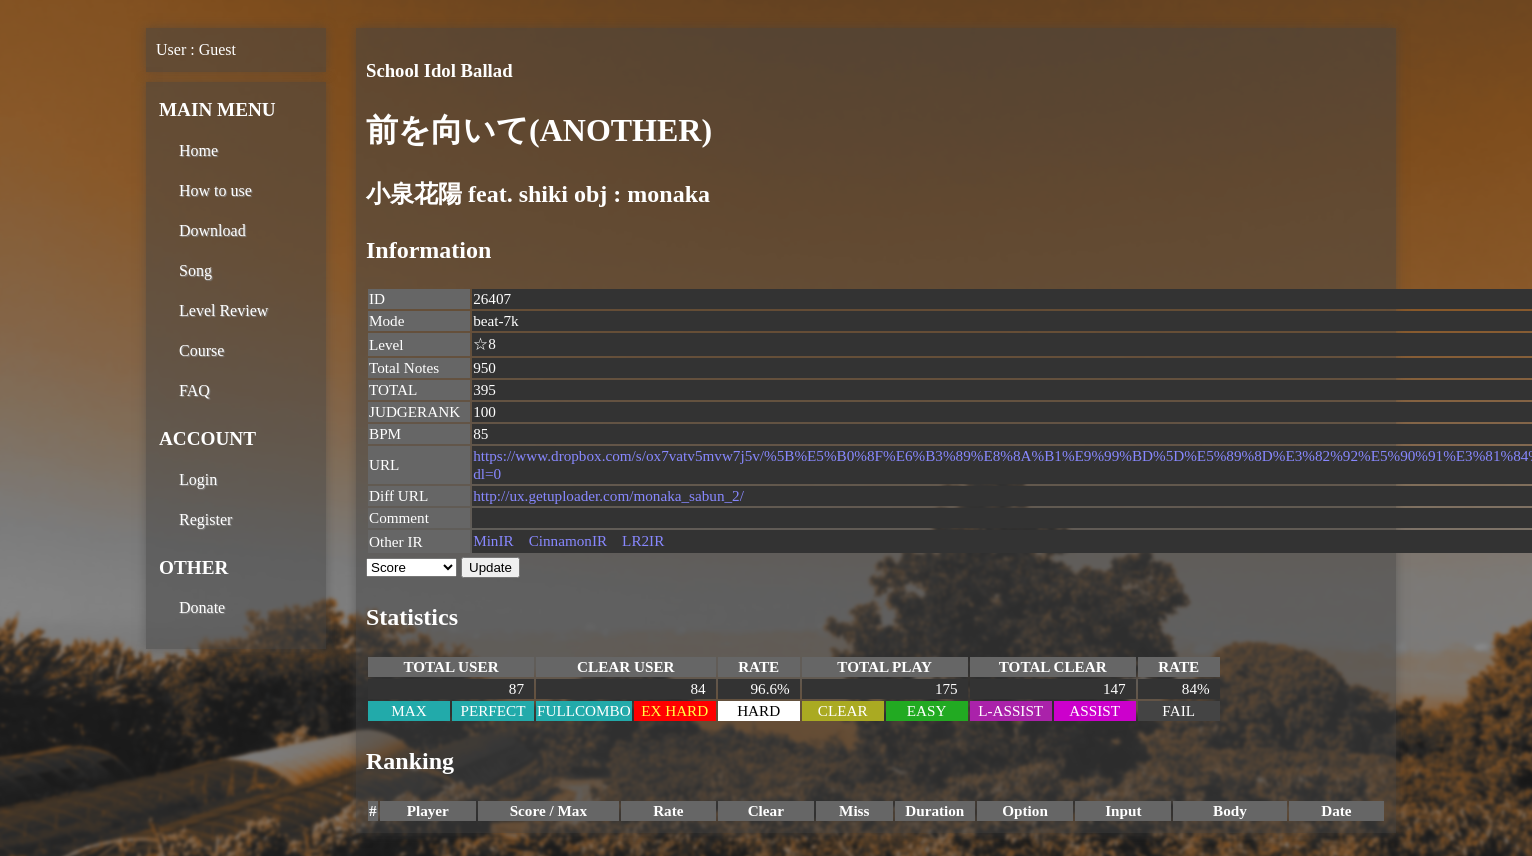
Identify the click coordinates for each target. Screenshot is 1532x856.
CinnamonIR (568, 540)
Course (201, 350)
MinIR (493, 540)
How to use (215, 190)
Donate (202, 607)
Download (212, 230)
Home (198, 150)
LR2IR (643, 540)
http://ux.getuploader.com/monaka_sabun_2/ (608, 495)
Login (198, 479)
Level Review (223, 310)
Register (205, 519)
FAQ (194, 390)
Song (195, 270)
